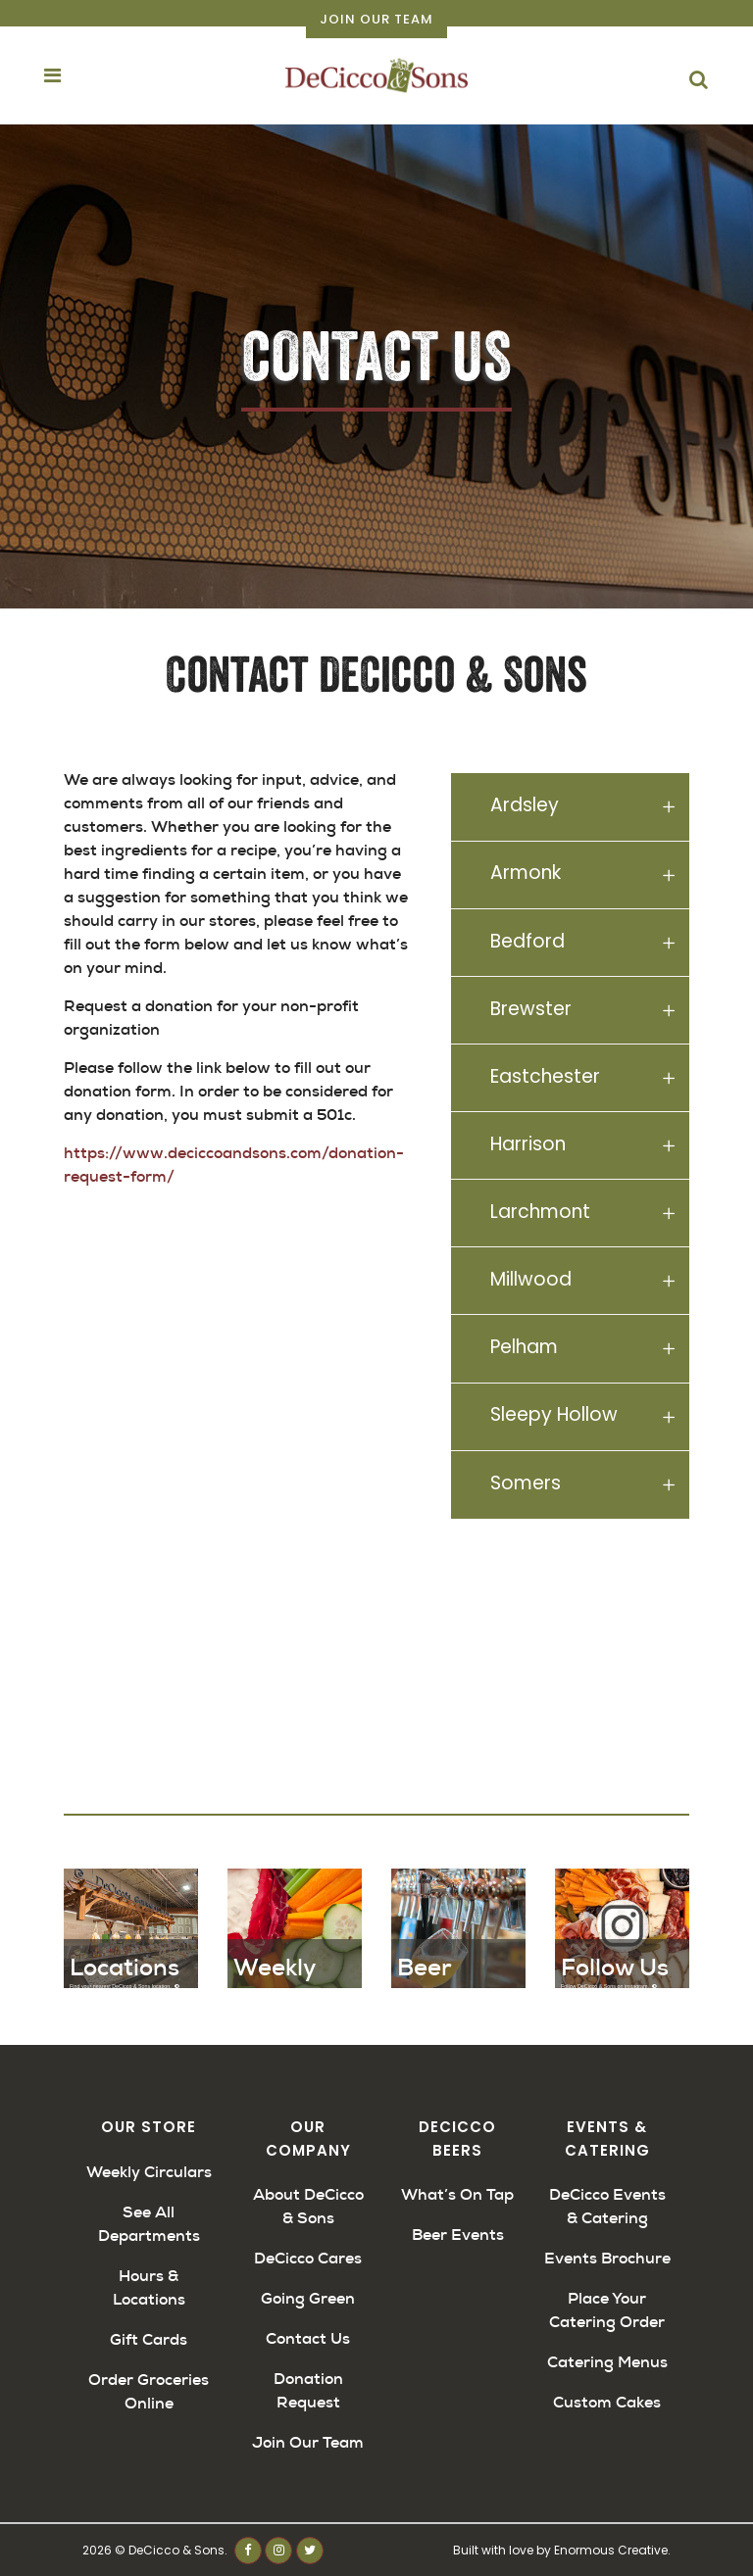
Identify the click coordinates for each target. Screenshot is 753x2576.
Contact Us (308, 2338)
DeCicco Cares (308, 2258)
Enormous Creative (611, 2550)
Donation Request (308, 2390)
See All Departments (149, 2224)
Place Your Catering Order (607, 2310)
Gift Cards (148, 2339)
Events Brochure (607, 2258)
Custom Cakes (607, 2402)
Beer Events (458, 2234)
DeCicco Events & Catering (607, 2206)
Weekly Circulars (149, 2172)
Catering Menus (607, 2362)
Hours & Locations (149, 2287)
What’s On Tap (457, 2194)
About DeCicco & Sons (308, 2206)
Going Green (308, 2298)
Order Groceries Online (148, 2391)
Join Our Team (376, 19)
